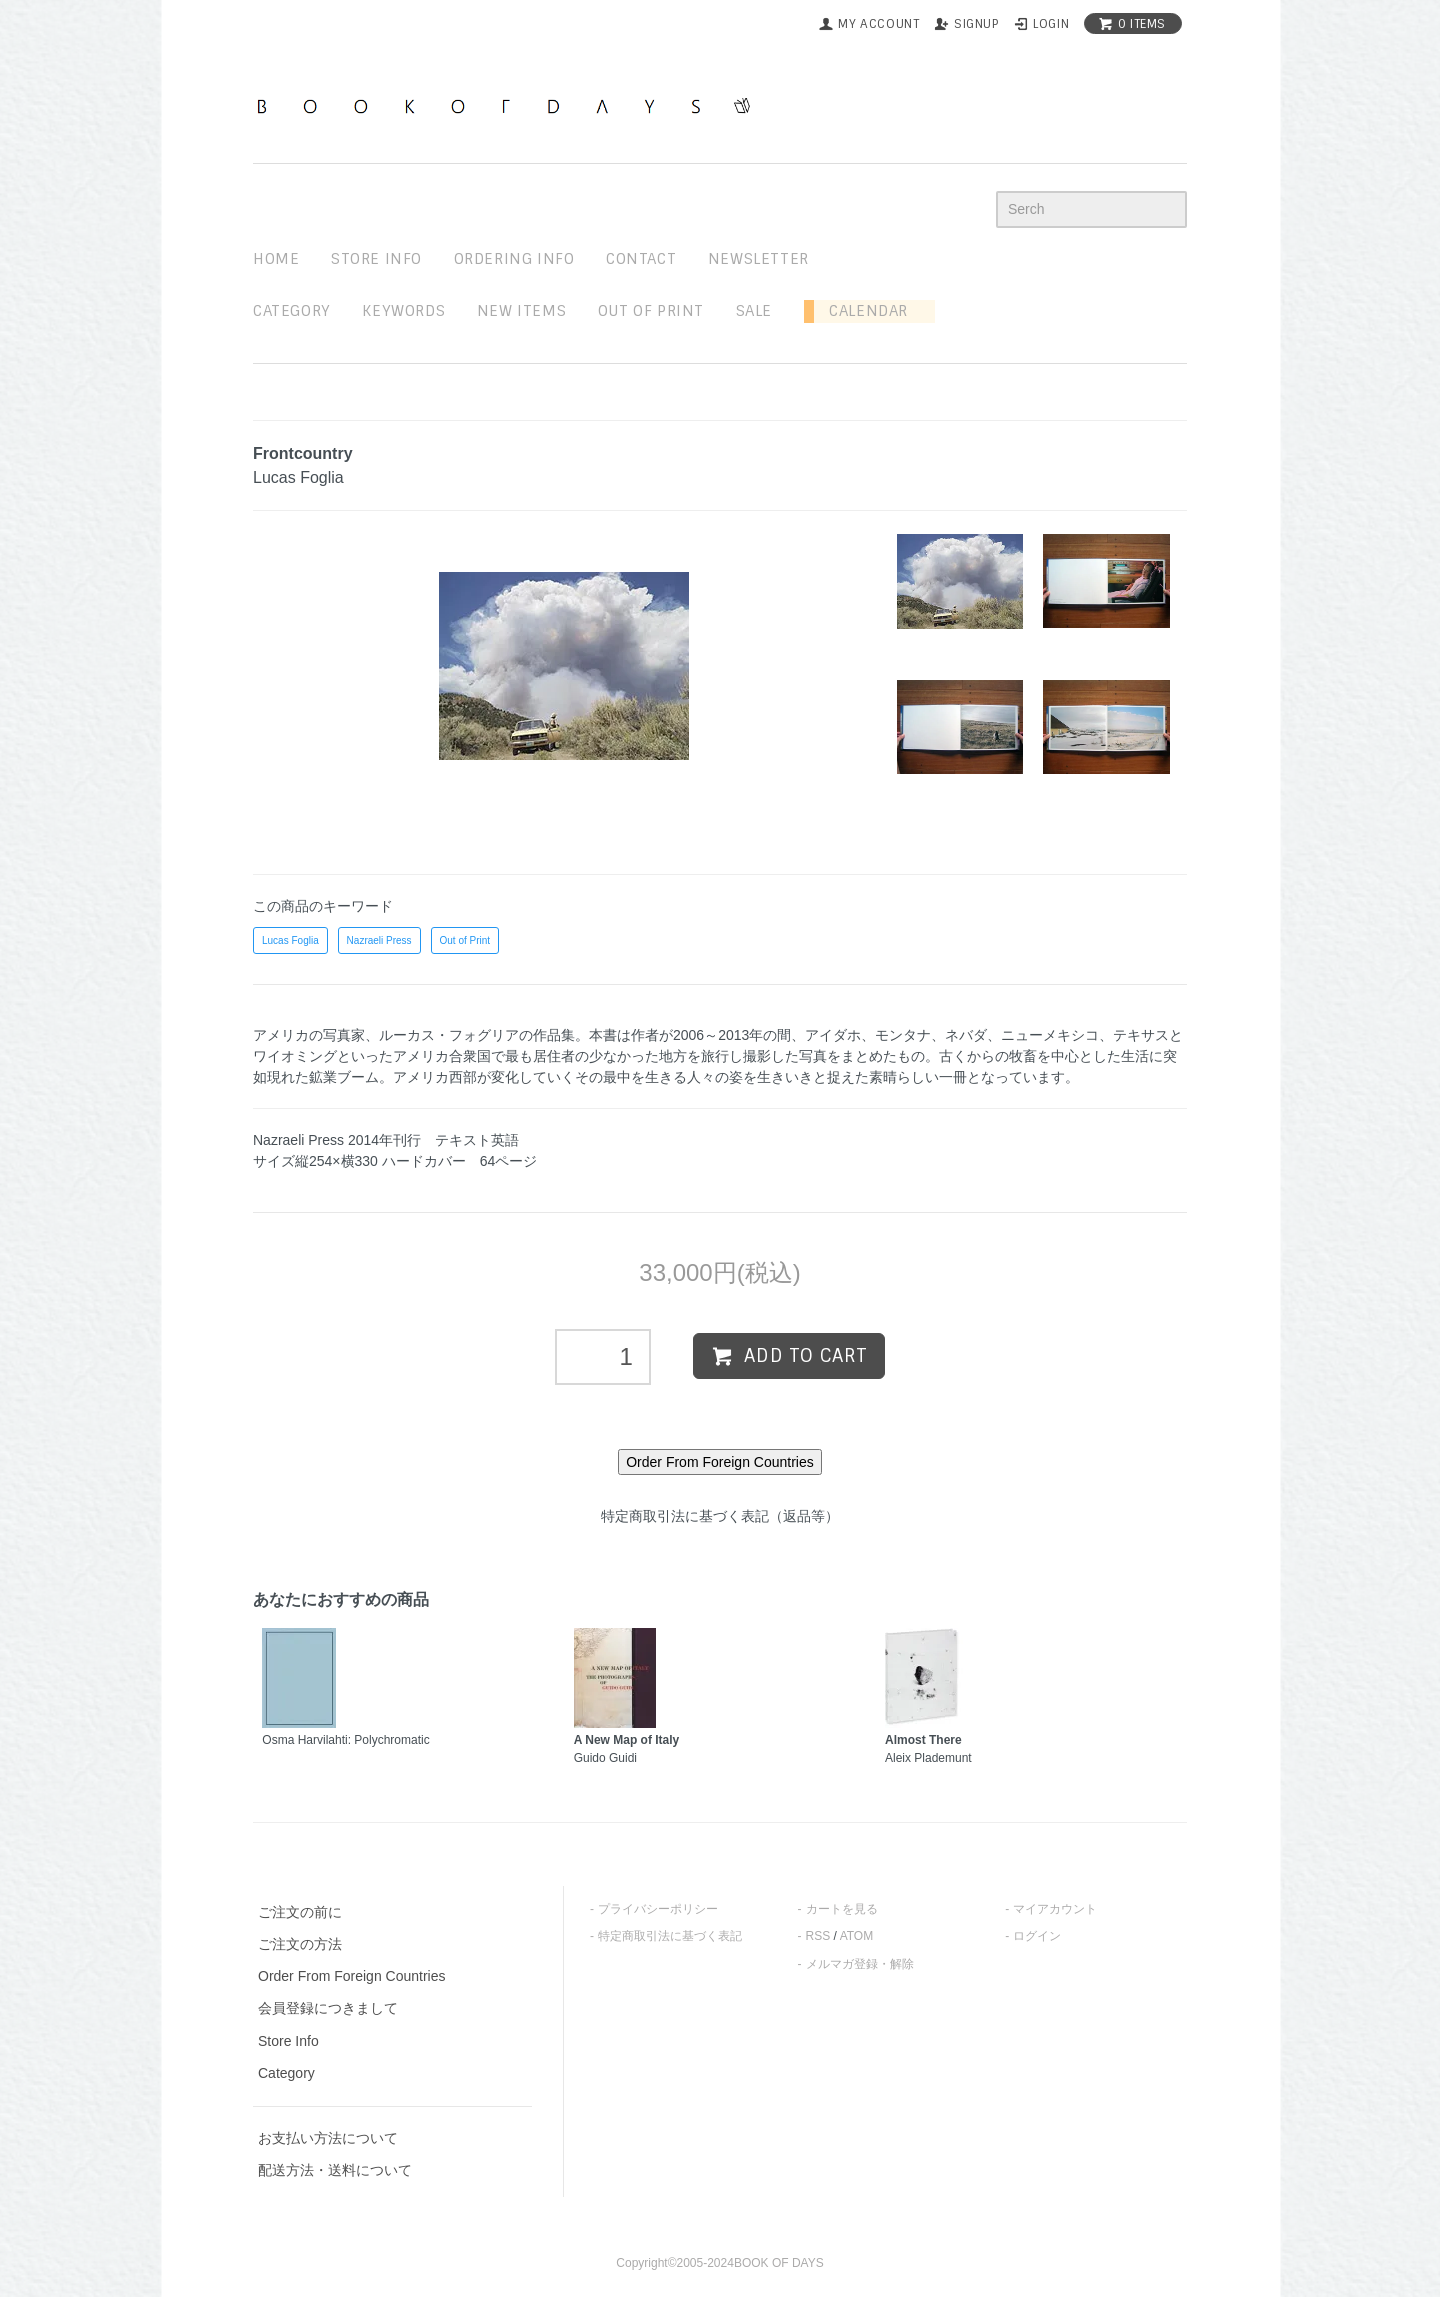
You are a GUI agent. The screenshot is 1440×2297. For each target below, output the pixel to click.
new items (521, 311)
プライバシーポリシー (658, 1909)
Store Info (288, 2041)
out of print (651, 311)
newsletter (758, 259)
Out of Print (465, 940)
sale (754, 311)
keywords (403, 311)
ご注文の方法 (300, 1944)
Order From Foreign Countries (352, 1976)
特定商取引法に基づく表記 (670, 1936)
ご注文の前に (300, 1912)
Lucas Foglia (290, 940)
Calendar (861, 311)
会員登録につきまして (328, 2008)
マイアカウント (1055, 1909)
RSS (818, 1936)
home (276, 259)
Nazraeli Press (379, 940)
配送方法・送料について (335, 2170)
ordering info (514, 259)
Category (292, 311)
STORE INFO (376, 259)
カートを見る (842, 1909)
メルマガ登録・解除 (860, 1964)
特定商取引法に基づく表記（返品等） (720, 1516)
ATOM (857, 1936)
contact (641, 259)
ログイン (1037, 1936)
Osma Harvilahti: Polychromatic (345, 1740)
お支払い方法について (328, 2138)
